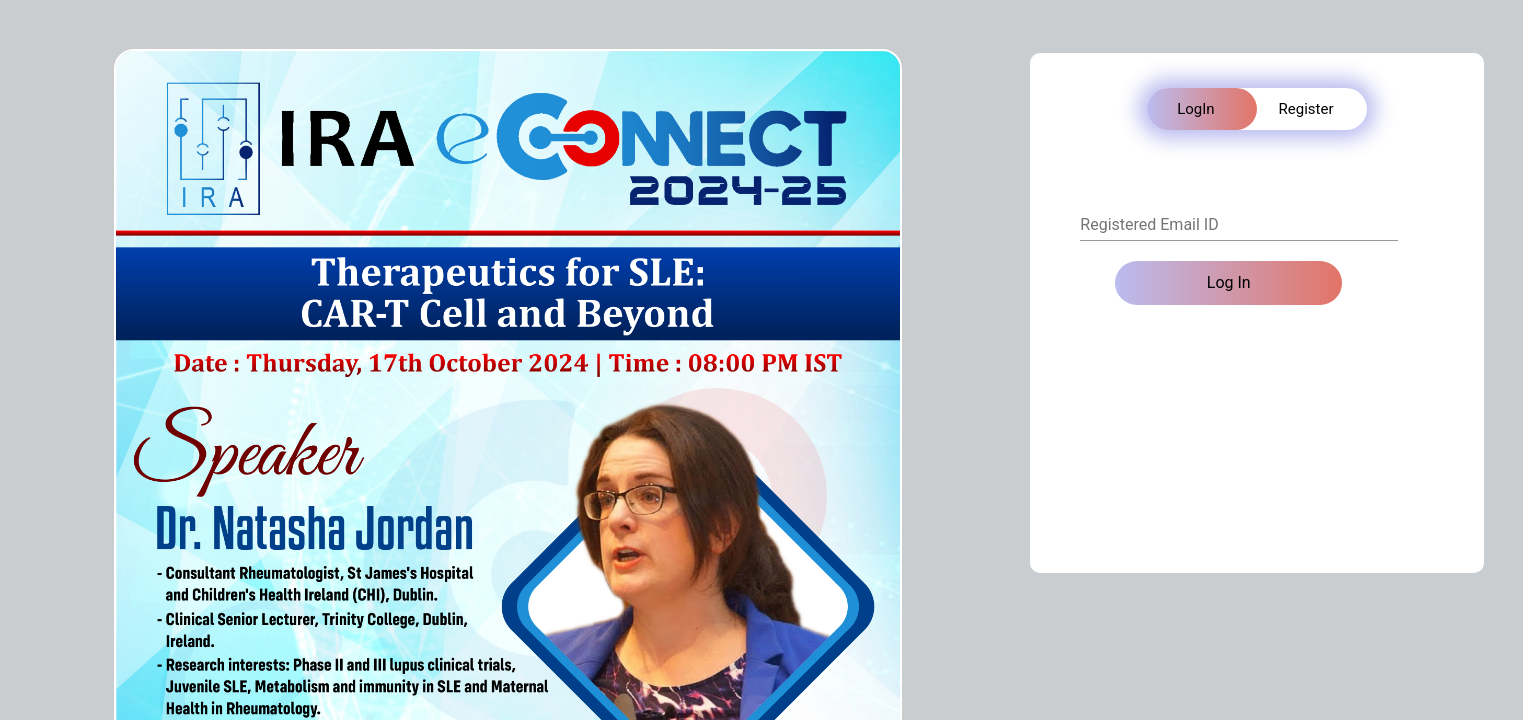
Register (1306, 109)
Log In (1229, 282)
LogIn (1195, 109)
